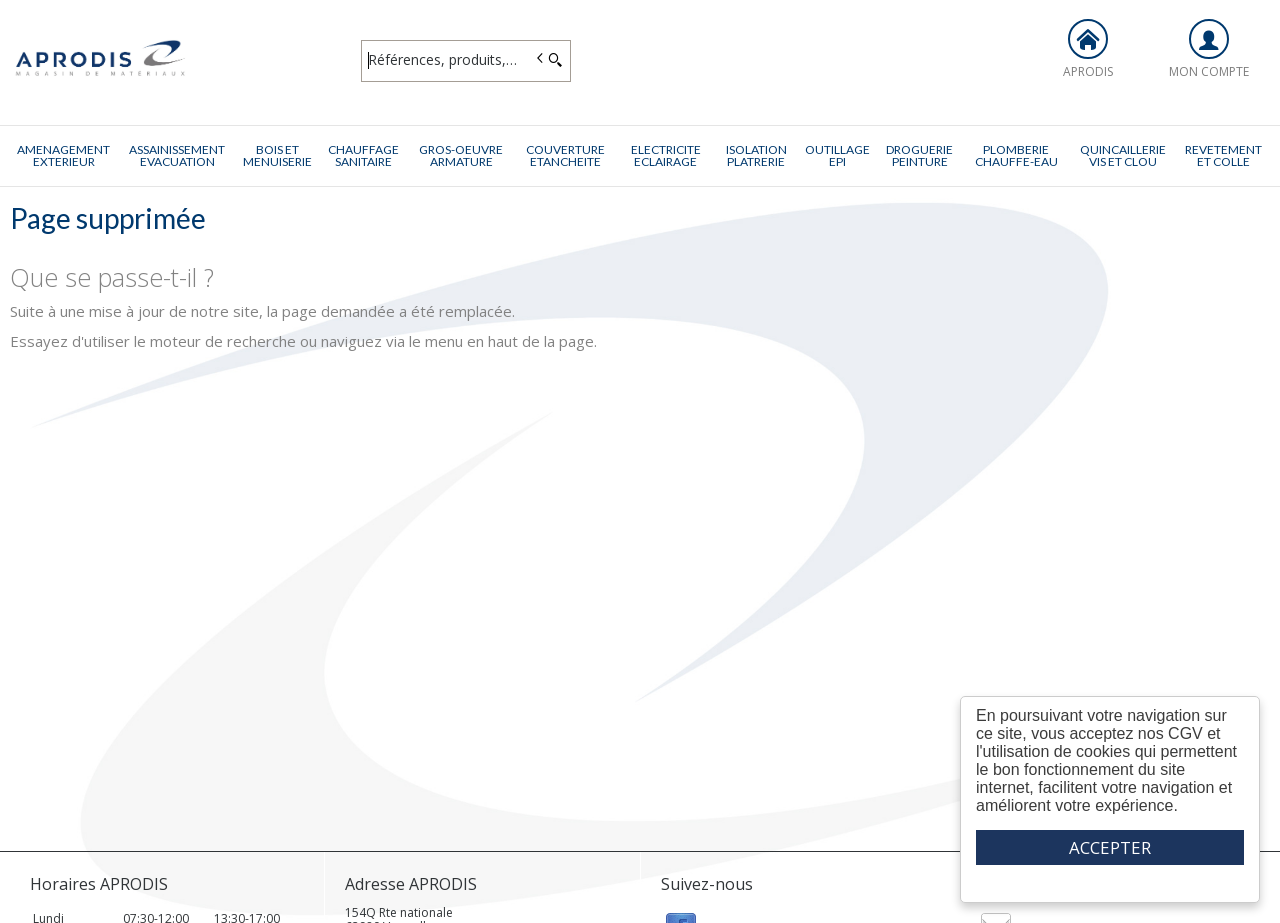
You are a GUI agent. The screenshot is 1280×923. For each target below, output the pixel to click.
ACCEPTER (1110, 847)
